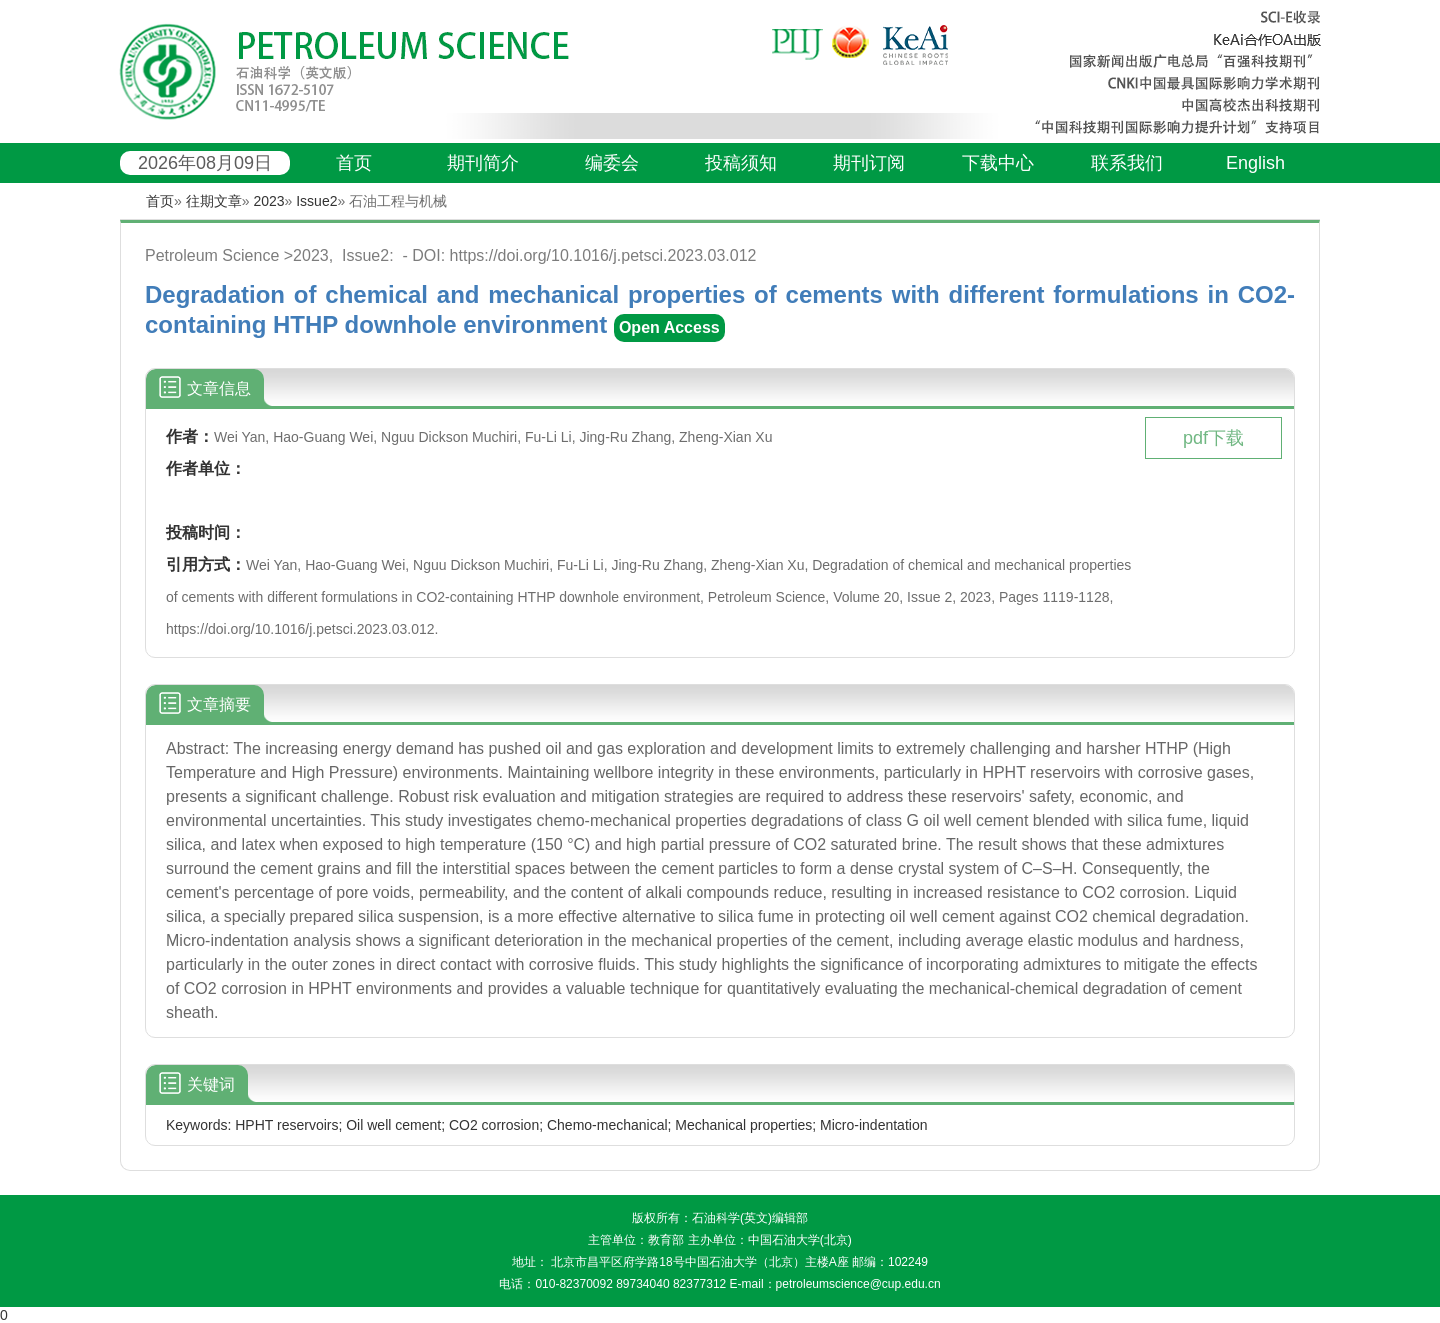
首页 (354, 163)
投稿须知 (741, 163)
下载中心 (998, 163)
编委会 (612, 163)
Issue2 (316, 201)
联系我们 (1127, 163)
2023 (268, 201)
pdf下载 (1213, 438)
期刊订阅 (869, 163)
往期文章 (214, 201)
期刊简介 (483, 163)
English (1255, 163)
